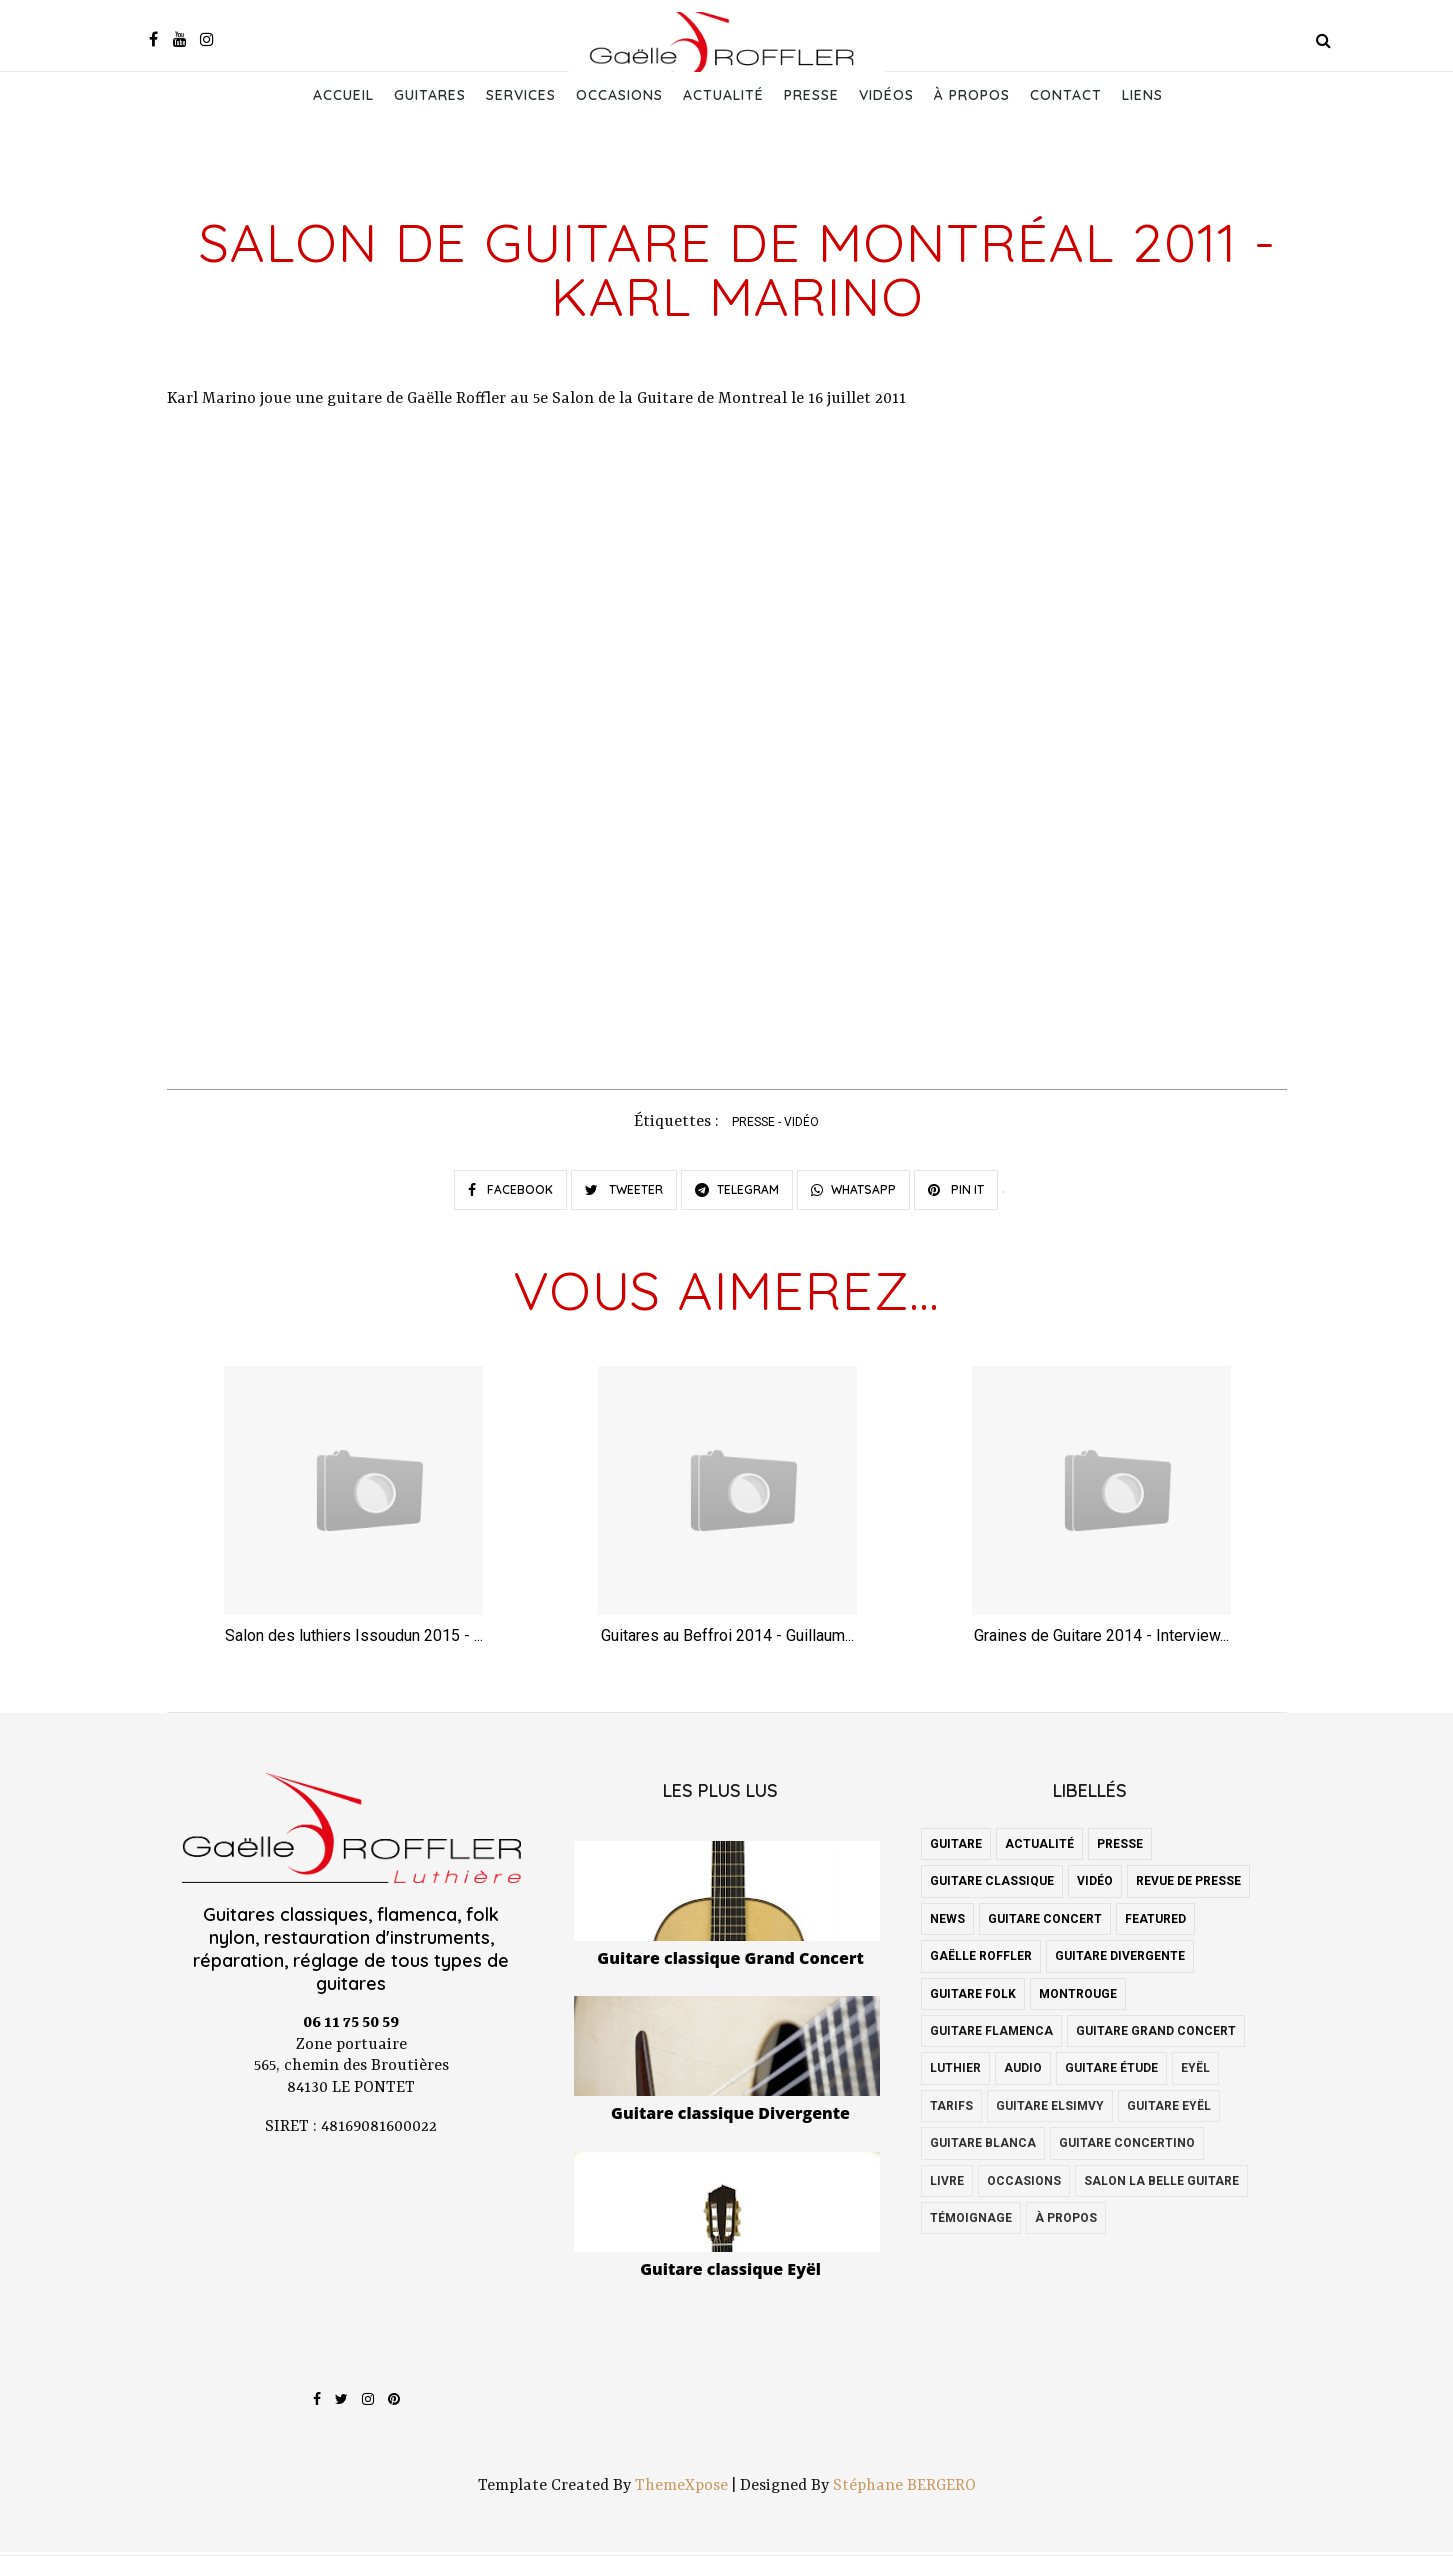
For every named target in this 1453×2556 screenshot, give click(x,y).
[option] (354, 1515)
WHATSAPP (853, 1192)
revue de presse (1188, 1886)
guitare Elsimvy (1050, 2110)
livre (947, 2185)
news (947, 1923)
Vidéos (886, 95)
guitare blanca (983, 2147)
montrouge (1078, 1998)
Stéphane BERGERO (904, 2490)
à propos (1066, 2222)
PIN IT (956, 1192)
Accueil (343, 95)
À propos (972, 95)
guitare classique (992, 1886)
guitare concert (1045, 1923)
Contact (1066, 95)
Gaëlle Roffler (981, 1960)
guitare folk (973, 1998)
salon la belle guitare (1161, 2185)
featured (1155, 1923)
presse (753, 1125)
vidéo (801, 1125)
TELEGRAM (737, 1192)
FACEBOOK (510, 1192)
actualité (1039, 1848)
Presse (811, 95)
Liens (1142, 95)
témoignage (971, 2222)
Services (521, 95)
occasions (1024, 2185)
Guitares (430, 95)
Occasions (619, 95)
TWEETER (624, 1192)
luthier (955, 2072)
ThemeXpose (681, 2490)
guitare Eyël (1169, 2110)
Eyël (1195, 2072)
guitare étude (1111, 2072)
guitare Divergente (1120, 1960)
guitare (956, 1848)
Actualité (723, 95)
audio (1023, 2072)
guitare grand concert (1156, 2035)
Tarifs (951, 2110)
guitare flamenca (991, 2035)
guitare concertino (1127, 2147)
